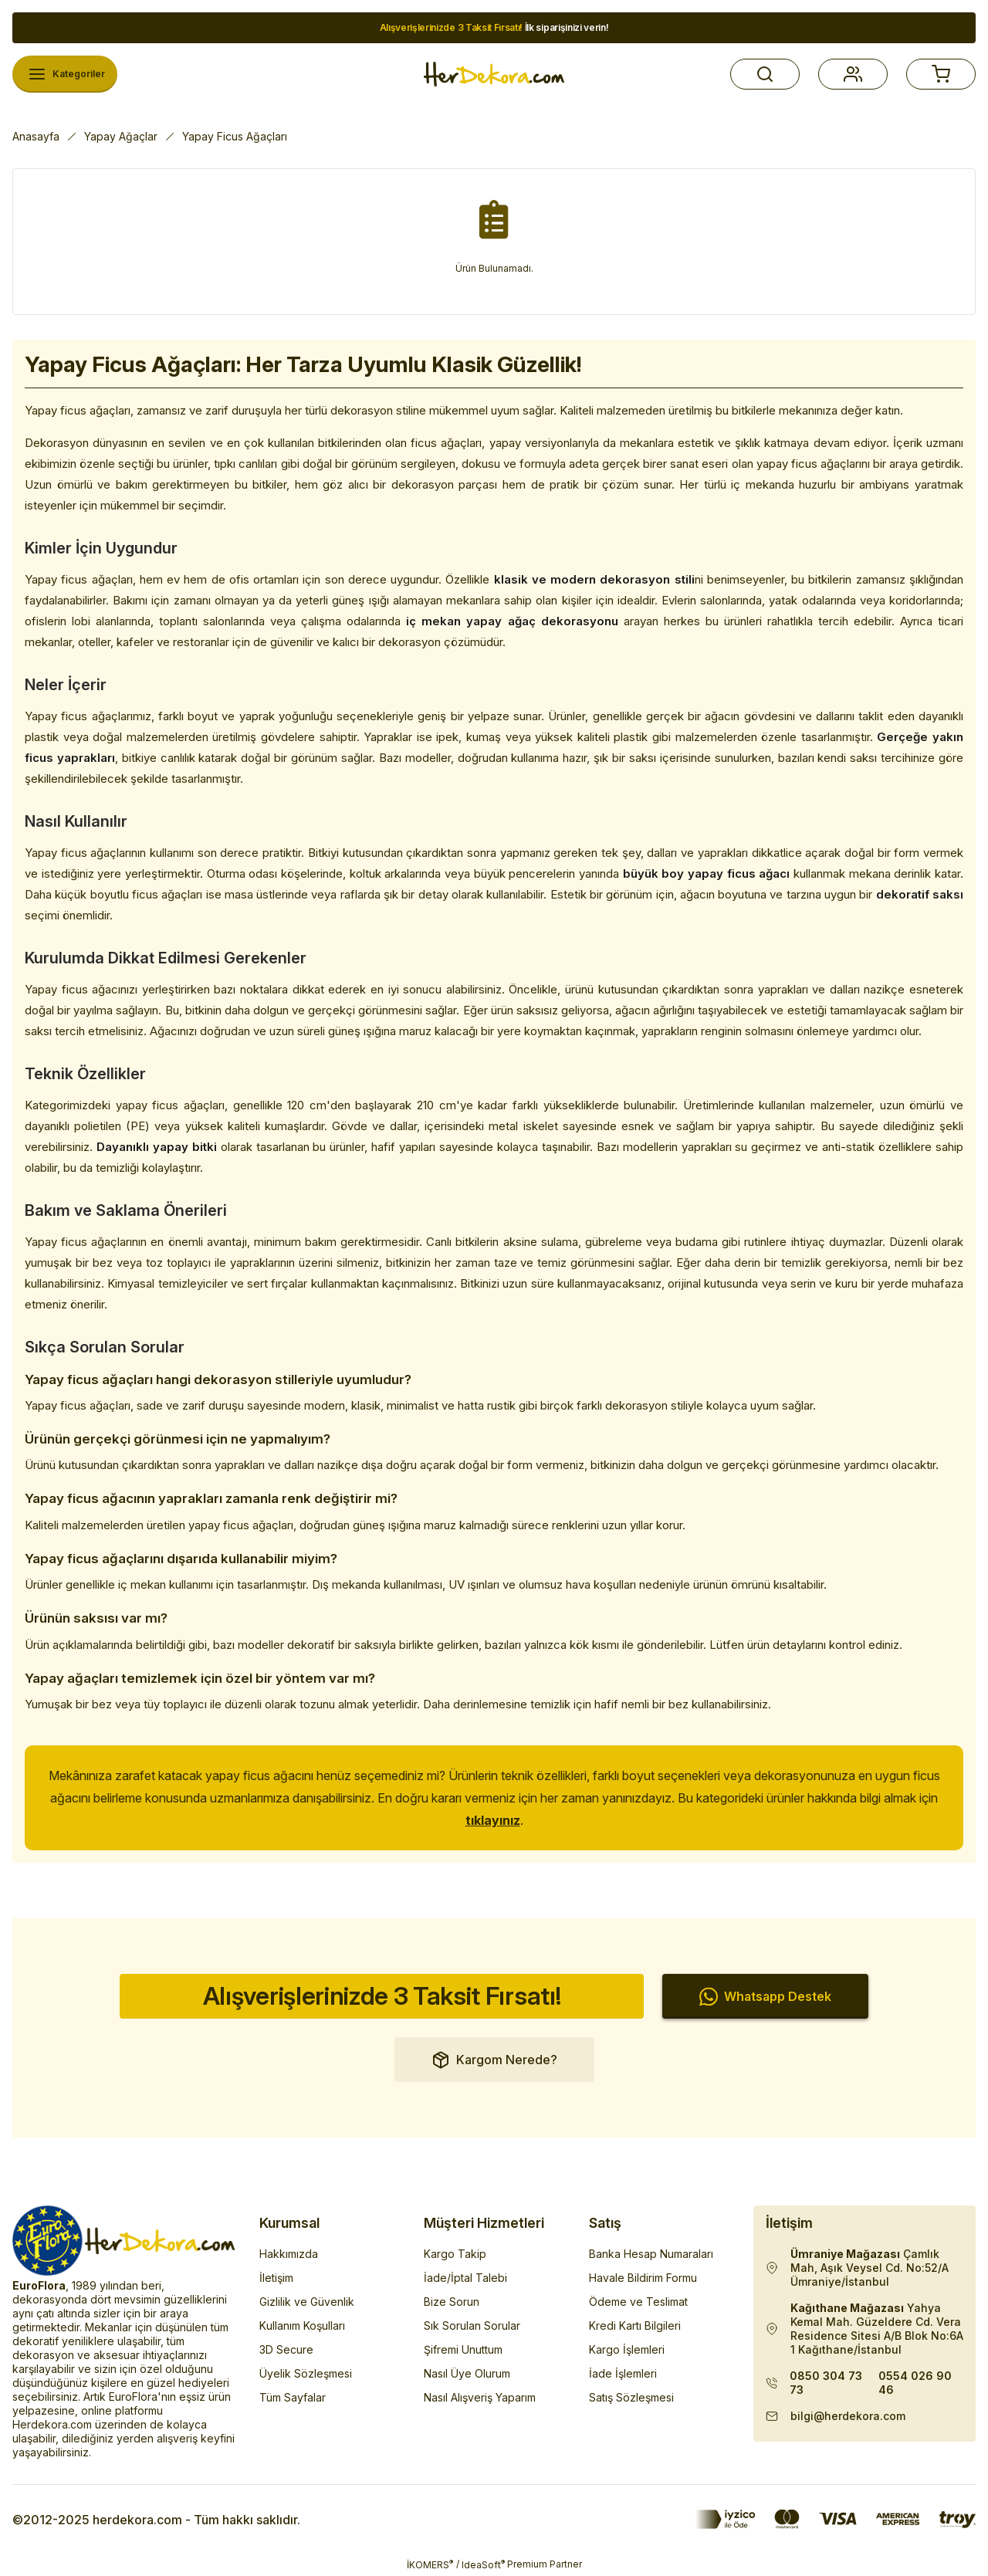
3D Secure (286, 2349)
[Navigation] (64, 74)
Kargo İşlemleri (627, 2349)
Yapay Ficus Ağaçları (234, 136)
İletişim (276, 2277)
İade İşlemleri (623, 2373)
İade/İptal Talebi (465, 2277)
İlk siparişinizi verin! (494, 27)
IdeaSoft (483, 2564)
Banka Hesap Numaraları (651, 2253)
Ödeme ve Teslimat (638, 2301)
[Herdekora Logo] (493, 74)
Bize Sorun (451, 2301)
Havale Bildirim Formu (643, 2277)
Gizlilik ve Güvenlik (306, 2301)
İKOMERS (430, 2564)
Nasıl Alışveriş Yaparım (480, 2397)
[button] (765, 74)
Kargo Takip (455, 2253)
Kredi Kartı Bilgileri (635, 2325)
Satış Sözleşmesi (631, 2397)
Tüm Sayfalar (292, 2397)
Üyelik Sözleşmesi (305, 2373)
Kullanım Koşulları (302, 2325)
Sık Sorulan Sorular (472, 2325)
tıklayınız (492, 1820)
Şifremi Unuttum (463, 2349)
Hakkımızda (288, 2253)
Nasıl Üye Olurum (467, 2373)
